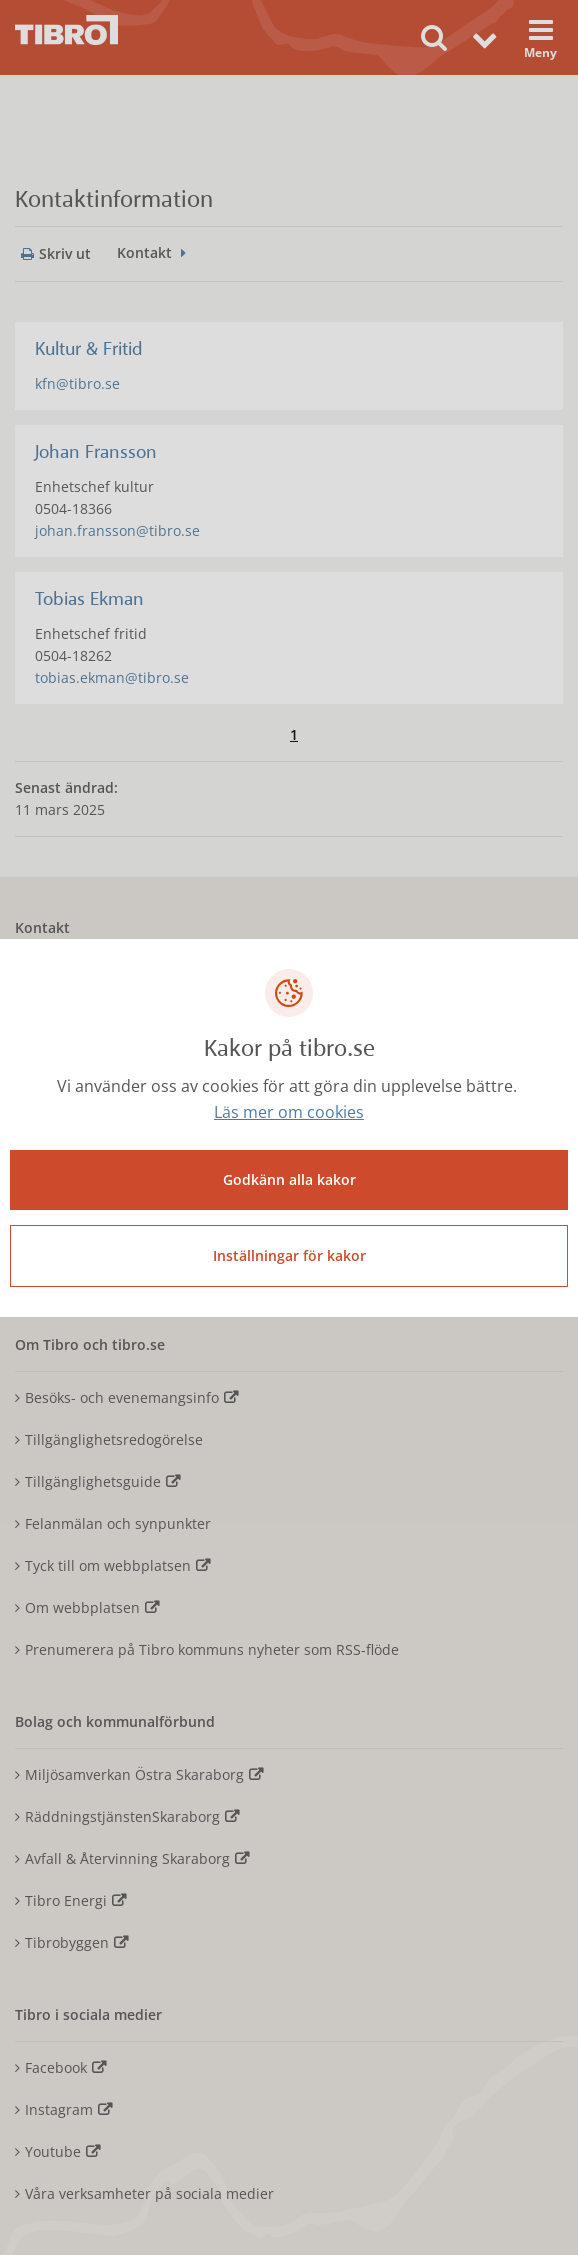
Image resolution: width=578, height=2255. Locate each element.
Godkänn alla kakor (289, 1179)
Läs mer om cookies (289, 1112)
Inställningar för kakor (289, 1255)
